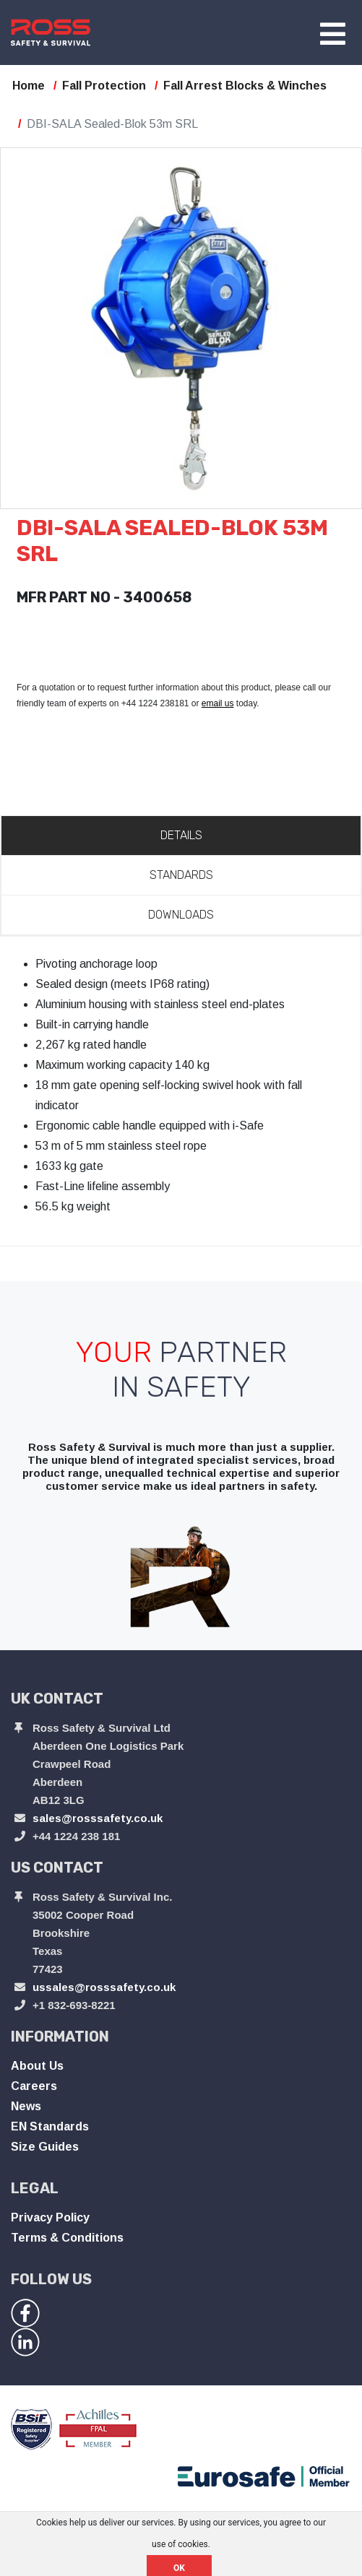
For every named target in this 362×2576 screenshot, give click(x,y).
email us (218, 703)
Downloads (181, 914)
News (26, 2106)
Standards (181, 875)
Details (181, 835)
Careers (34, 2086)
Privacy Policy (50, 2217)
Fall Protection (104, 85)
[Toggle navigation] (333, 34)
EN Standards (50, 2126)
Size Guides (45, 2147)
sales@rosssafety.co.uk (98, 1818)
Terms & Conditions (67, 2238)
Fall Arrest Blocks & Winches (245, 85)
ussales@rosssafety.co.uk (104, 1987)
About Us (37, 2066)
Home (28, 85)
